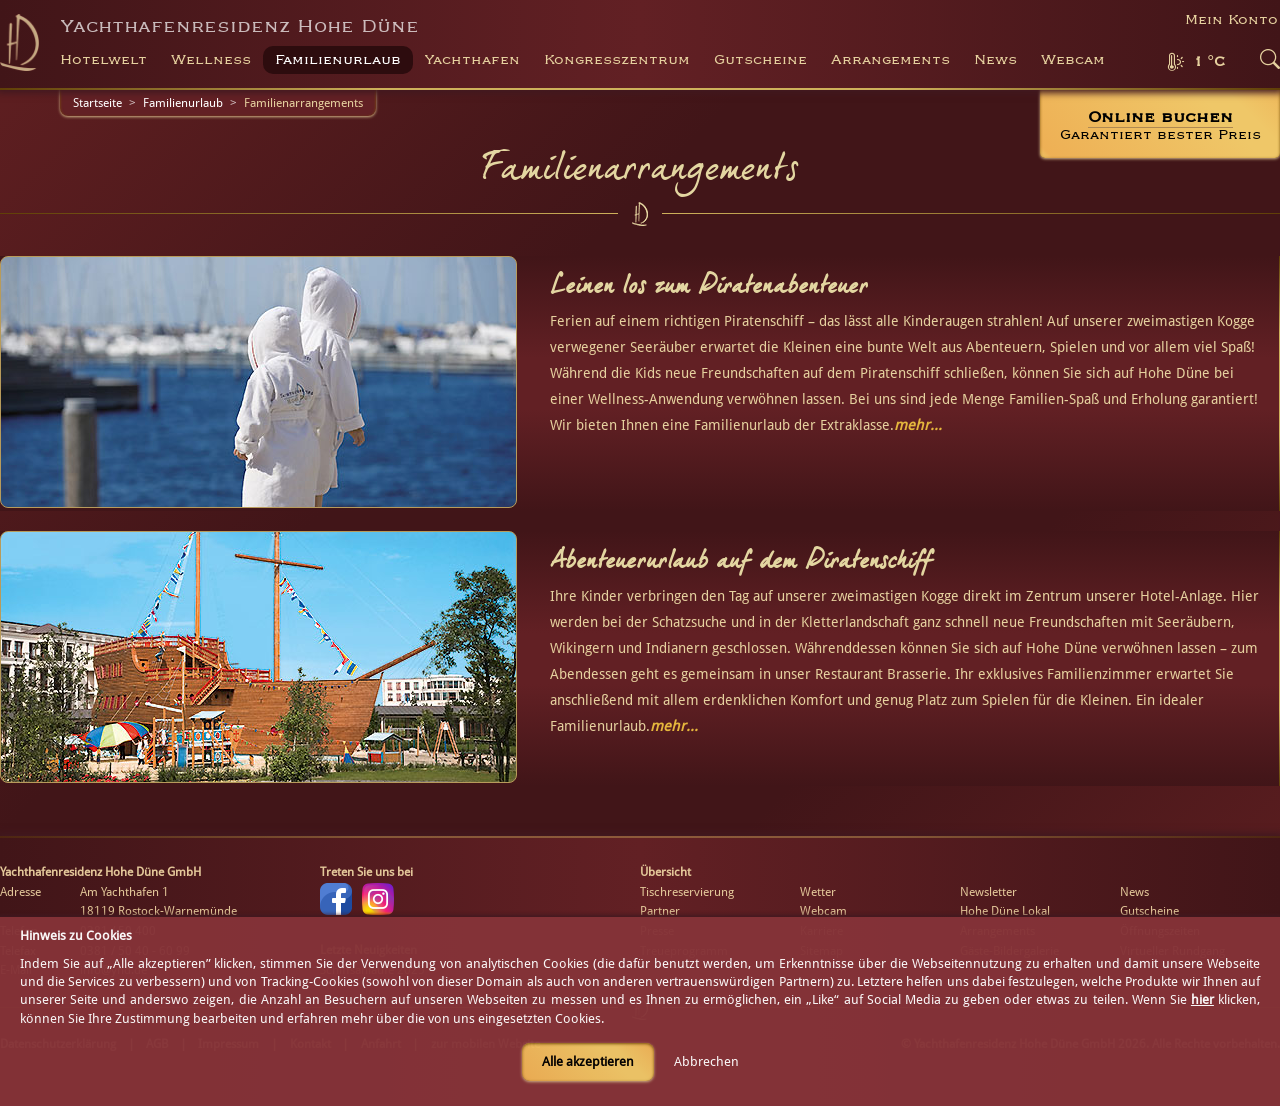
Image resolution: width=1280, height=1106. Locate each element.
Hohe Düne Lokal (1005, 911)
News (995, 60)
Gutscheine (1149, 911)
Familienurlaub (183, 103)
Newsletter (988, 892)
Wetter (818, 892)
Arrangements (890, 60)
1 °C (1209, 62)
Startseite (97, 103)
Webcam (1073, 60)
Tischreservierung (687, 892)
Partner (660, 911)
